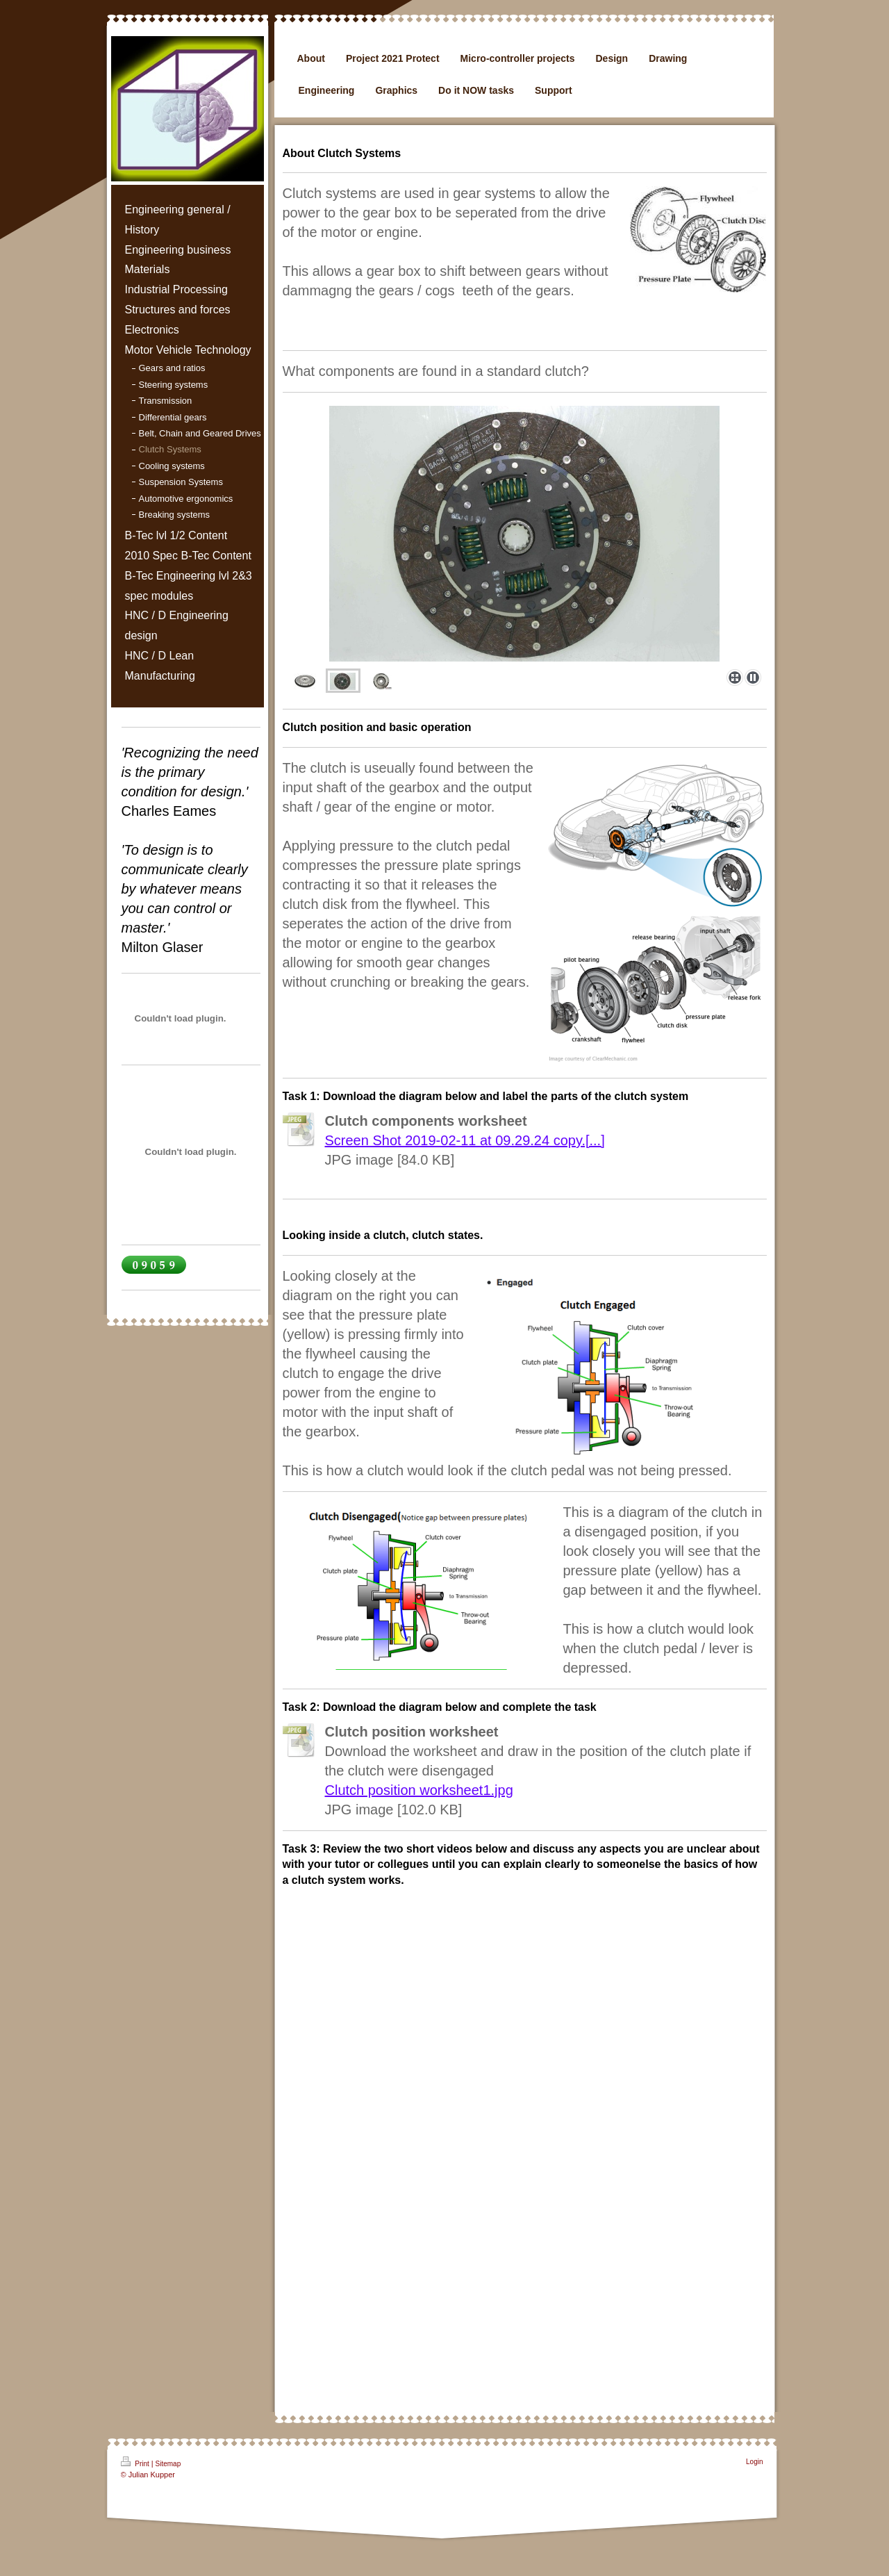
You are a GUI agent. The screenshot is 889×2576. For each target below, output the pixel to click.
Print (136, 2462)
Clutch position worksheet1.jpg (419, 1790)
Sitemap (168, 2464)
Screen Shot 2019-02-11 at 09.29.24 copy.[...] (465, 1140)
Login (754, 2462)
